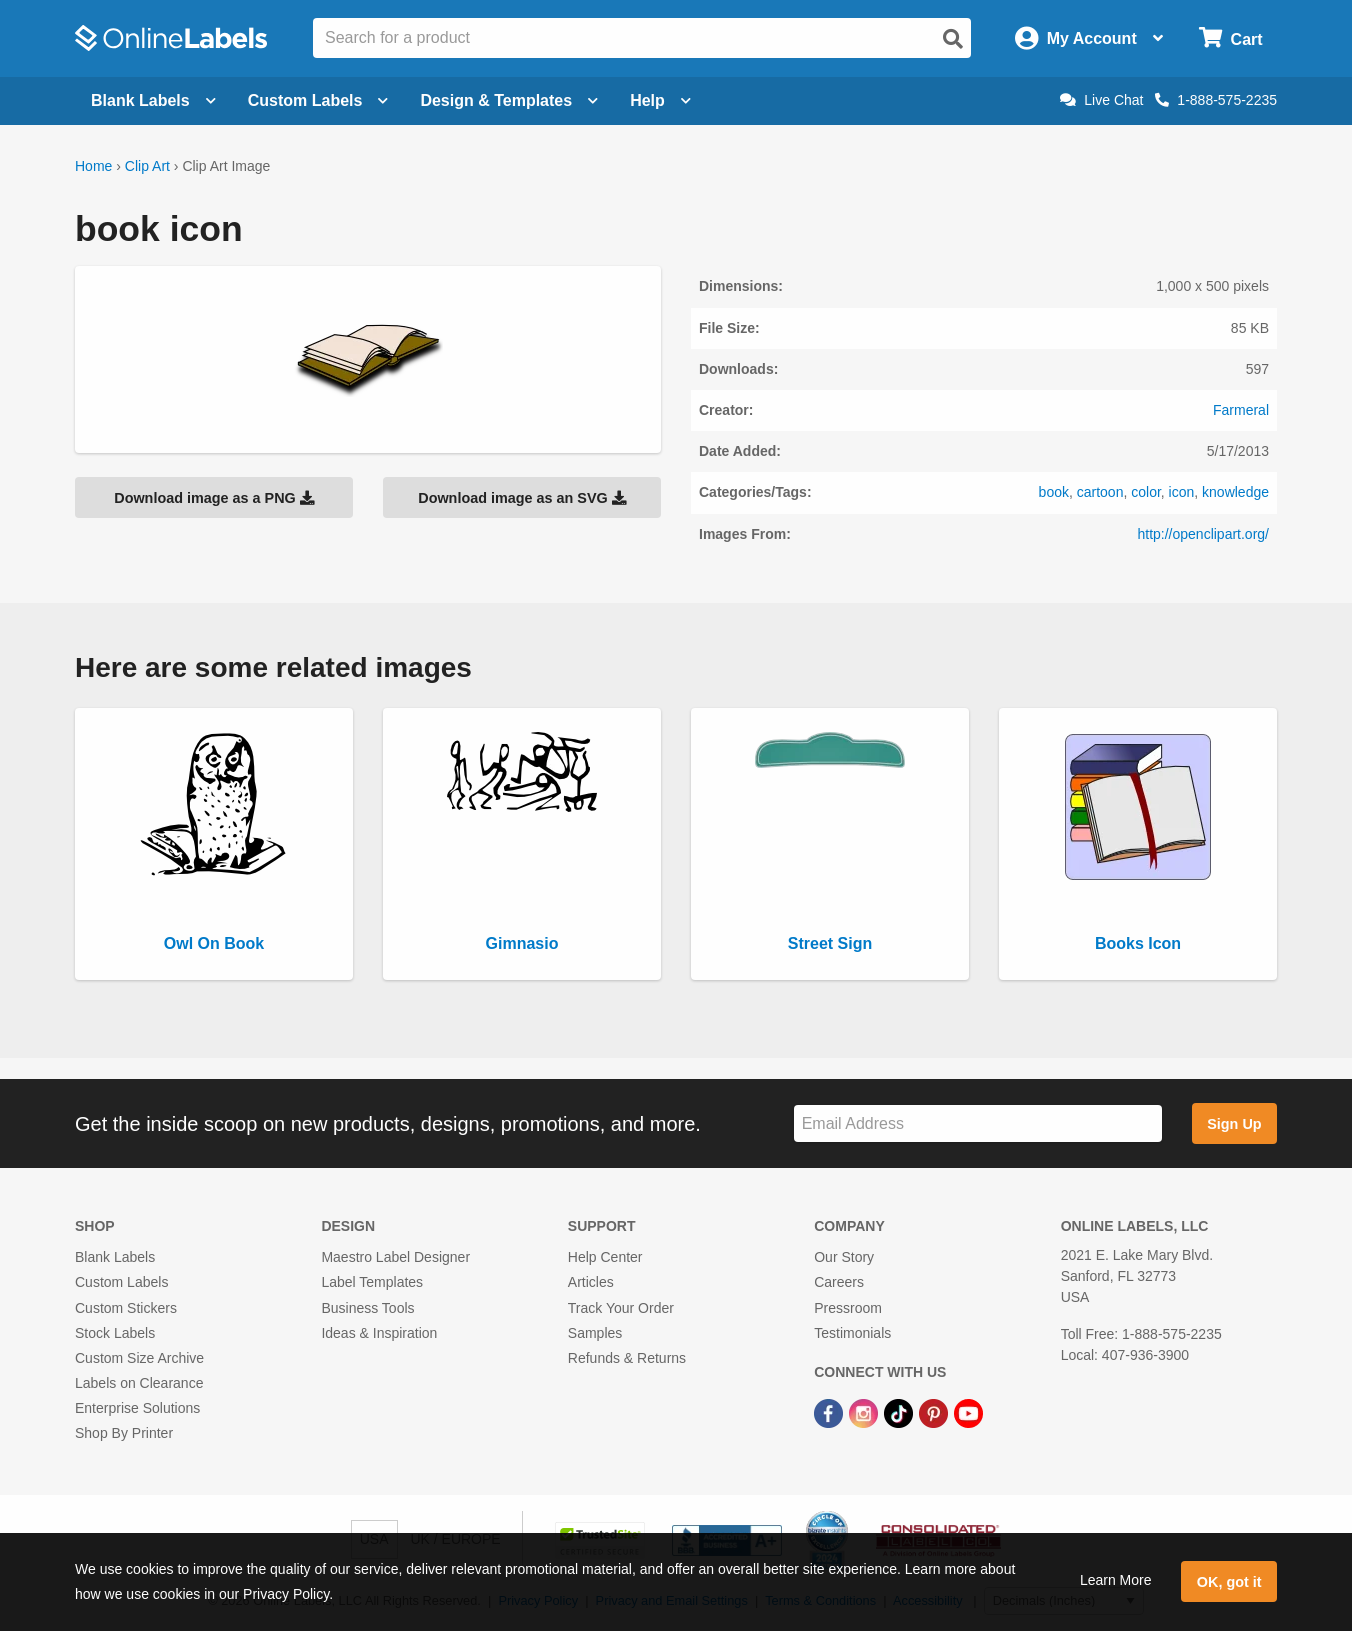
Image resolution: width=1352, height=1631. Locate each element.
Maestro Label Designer (395, 1257)
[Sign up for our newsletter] (978, 1123)
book (1054, 492)
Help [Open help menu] (660, 100)
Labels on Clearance (139, 1383)
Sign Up (1234, 1124)
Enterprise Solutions (137, 1408)
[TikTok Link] (900, 1412)
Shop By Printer (124, 1433)
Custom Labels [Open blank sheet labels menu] (318, 100)
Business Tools (367, 1308)
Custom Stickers (126, 1308)
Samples (595, 1333)
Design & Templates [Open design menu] (509, 100)
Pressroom (848, 1308)
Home (93, 166)
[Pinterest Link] (935, 1412)
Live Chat (1101, 100)
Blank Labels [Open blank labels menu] (153, 100)
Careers (839, 1282)
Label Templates (372, 1282)
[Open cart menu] (1230, 38)
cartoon (1100, 492)
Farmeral (1241, 410)
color (1146, 492)
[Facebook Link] (830, 1412)
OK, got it (1229, 1582)
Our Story (844, 1257)
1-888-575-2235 (1216, 100)
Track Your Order (621, 1308)
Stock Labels (115, 1333)
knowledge (1235, 492)
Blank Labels (115, 1257)
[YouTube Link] (968, 1412)
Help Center (605, 1257)
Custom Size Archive (139, 1358)
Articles (591, 1282)
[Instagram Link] (865, 1412)
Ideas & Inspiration (379, 1333)
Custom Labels (121, 1282)
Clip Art (147, 166)
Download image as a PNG (214, 498)
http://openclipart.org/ (1203, 534)
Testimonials (852, 1333)
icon (1182, 492)
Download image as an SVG (522, 498)
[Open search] (953, 39)
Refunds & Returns (627, 1358)
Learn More (1116, 1580)
